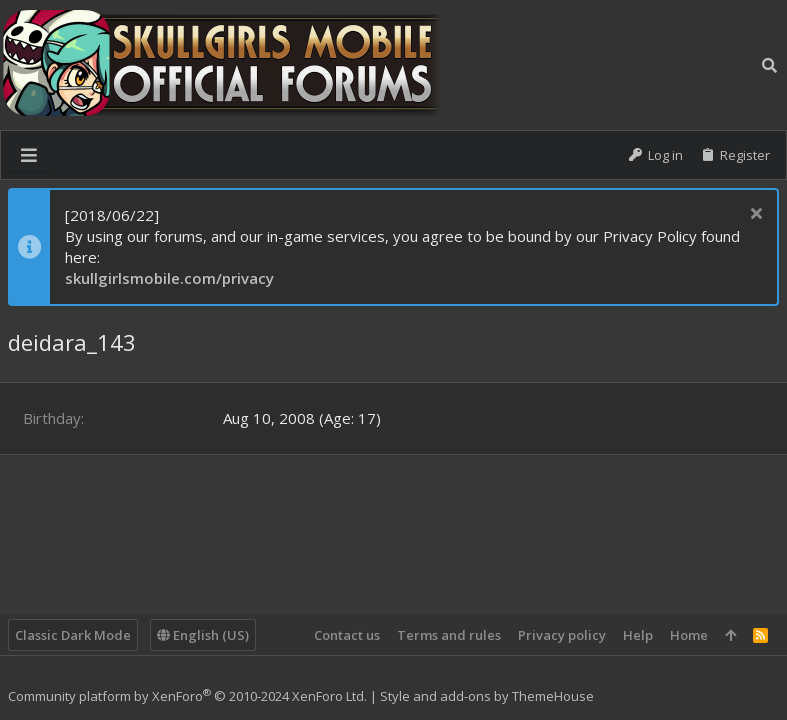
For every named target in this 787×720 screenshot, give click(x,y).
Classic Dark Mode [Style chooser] (73, 635)
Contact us (347, 635)
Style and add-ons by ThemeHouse (487, 696)
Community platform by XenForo (187, 696)
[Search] (769, 65)
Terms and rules (449, 635)
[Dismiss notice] (753, 215)
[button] (29, 155)
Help (638, 635)
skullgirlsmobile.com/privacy (169, 278)
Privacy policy (562, 635)
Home (689, 635)
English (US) (203, 635)
